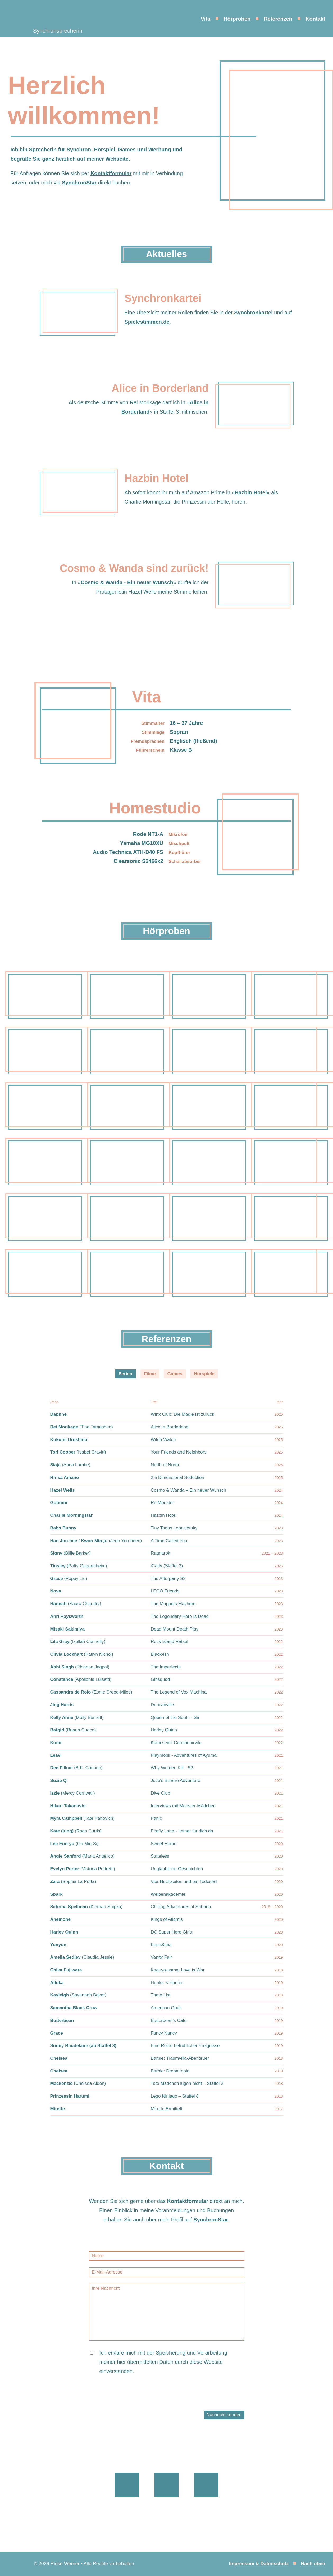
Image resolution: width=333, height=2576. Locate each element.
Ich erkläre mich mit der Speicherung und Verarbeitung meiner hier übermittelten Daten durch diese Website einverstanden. (163, 2362)
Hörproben (236, 19)
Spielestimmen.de (147, 322)
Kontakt (315, 19)
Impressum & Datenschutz (259, 2563)
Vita (205, 19)
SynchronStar (79, 182)
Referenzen (278, 19)
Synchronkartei (253, 312)
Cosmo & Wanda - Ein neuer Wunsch (127, 582)
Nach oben (313, 2563)
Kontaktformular (111, 173)
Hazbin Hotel (251, 492)
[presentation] (129, 2400)
